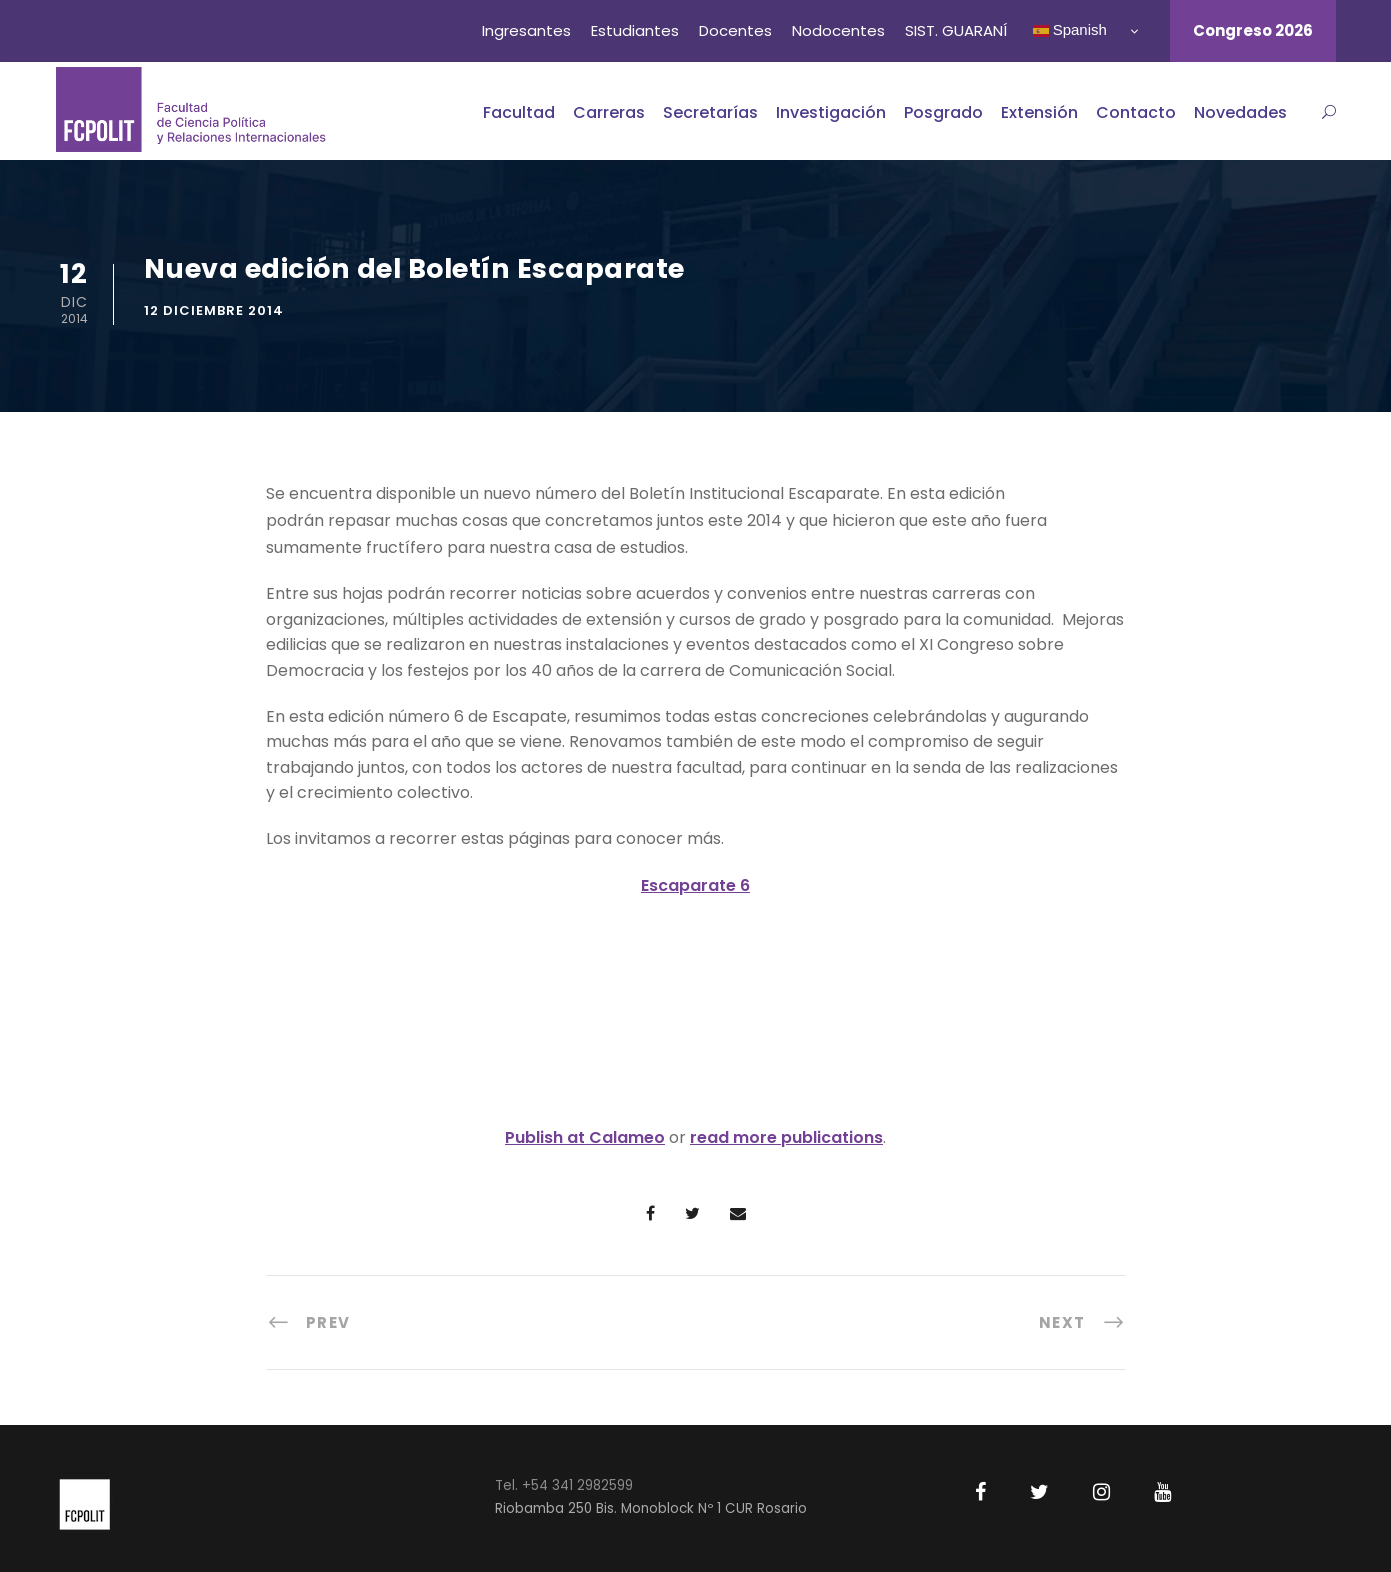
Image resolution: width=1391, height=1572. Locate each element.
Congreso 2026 (1253, 30)
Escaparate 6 (695, 885)
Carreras (609, 112)
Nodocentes (838, 30)
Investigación (831, 112)
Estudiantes (635, 30)
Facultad (519, 112)
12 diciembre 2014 (214, 310)
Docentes (735, 30)
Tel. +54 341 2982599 (564, 1485)
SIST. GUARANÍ (956, 30)
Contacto (1136, 112)
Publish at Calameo (585, 1137)
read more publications (786, 1137)
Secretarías (710, 112)
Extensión (1039, 112)
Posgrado (943, 112)
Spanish (1070, 30)
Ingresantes (526, 30)
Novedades (1240, 112)
